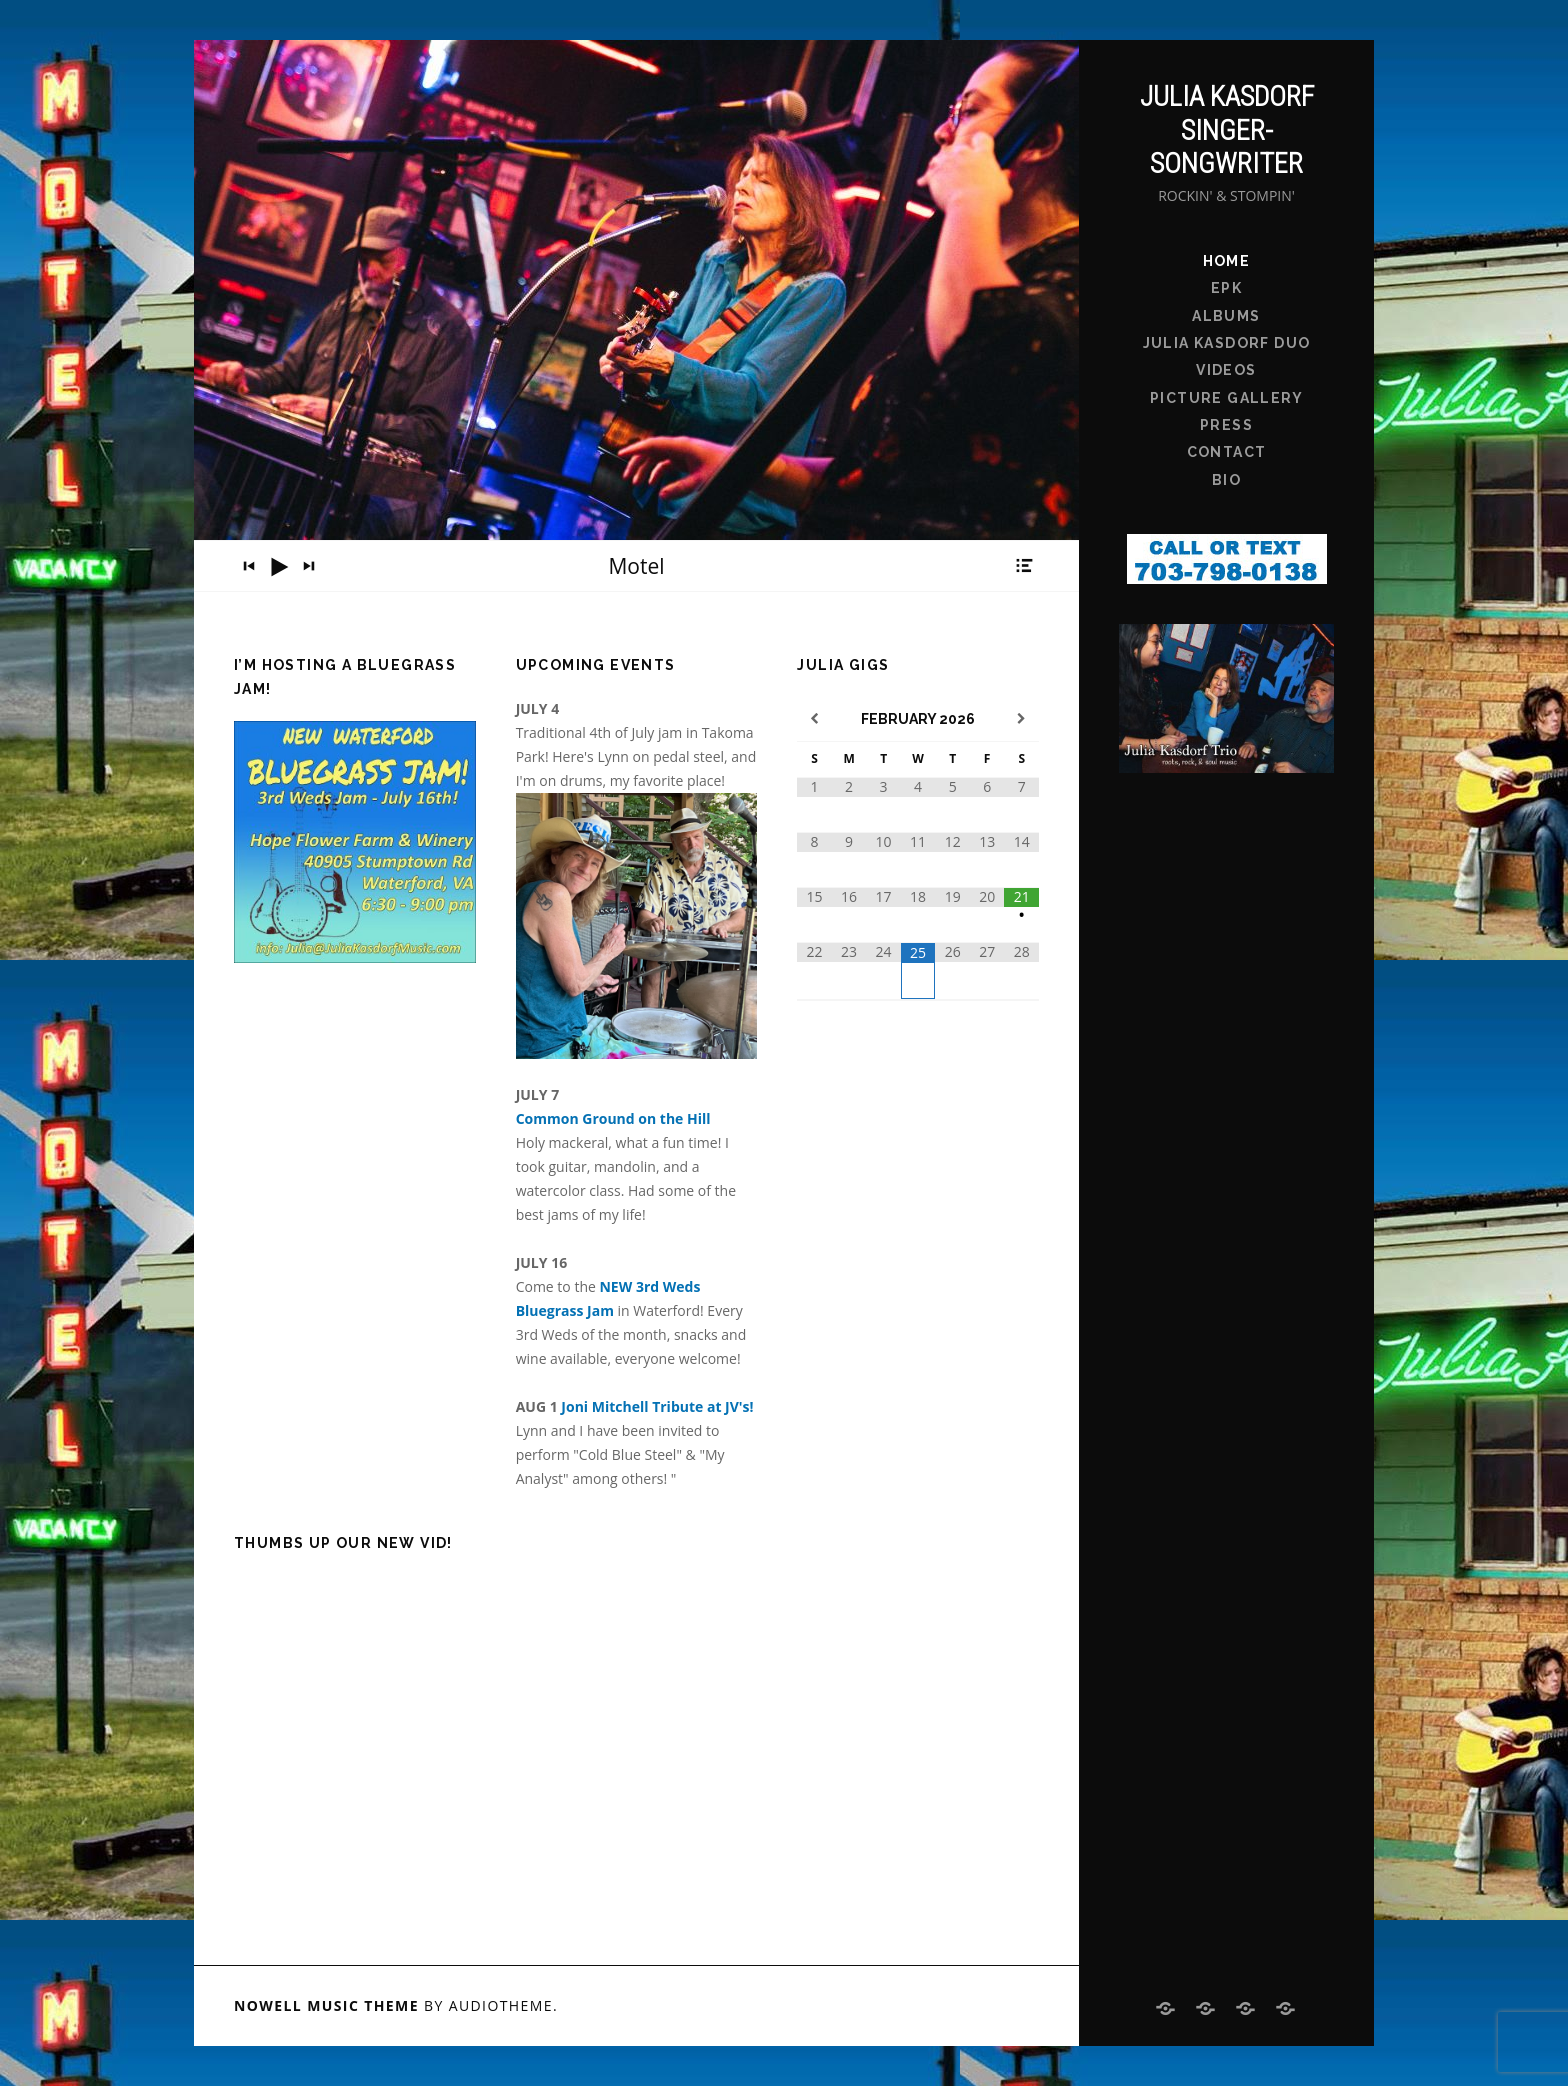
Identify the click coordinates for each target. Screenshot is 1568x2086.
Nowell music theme (326, 2005)
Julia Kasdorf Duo (1227, 343)
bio (1226, 480)
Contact (1227, 452)
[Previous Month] (814, 719)
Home (1227, 261)
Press (1226, 425)
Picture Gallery (1226, 398)
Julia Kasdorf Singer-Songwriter (1227, 130)
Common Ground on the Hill (613, 1118)
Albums (1226, 316)
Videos (1226, 370)
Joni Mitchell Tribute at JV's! (657, 1406)
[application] (636, 566)
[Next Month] (1021, 719)
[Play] (279, 567)
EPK (1226, 288)
